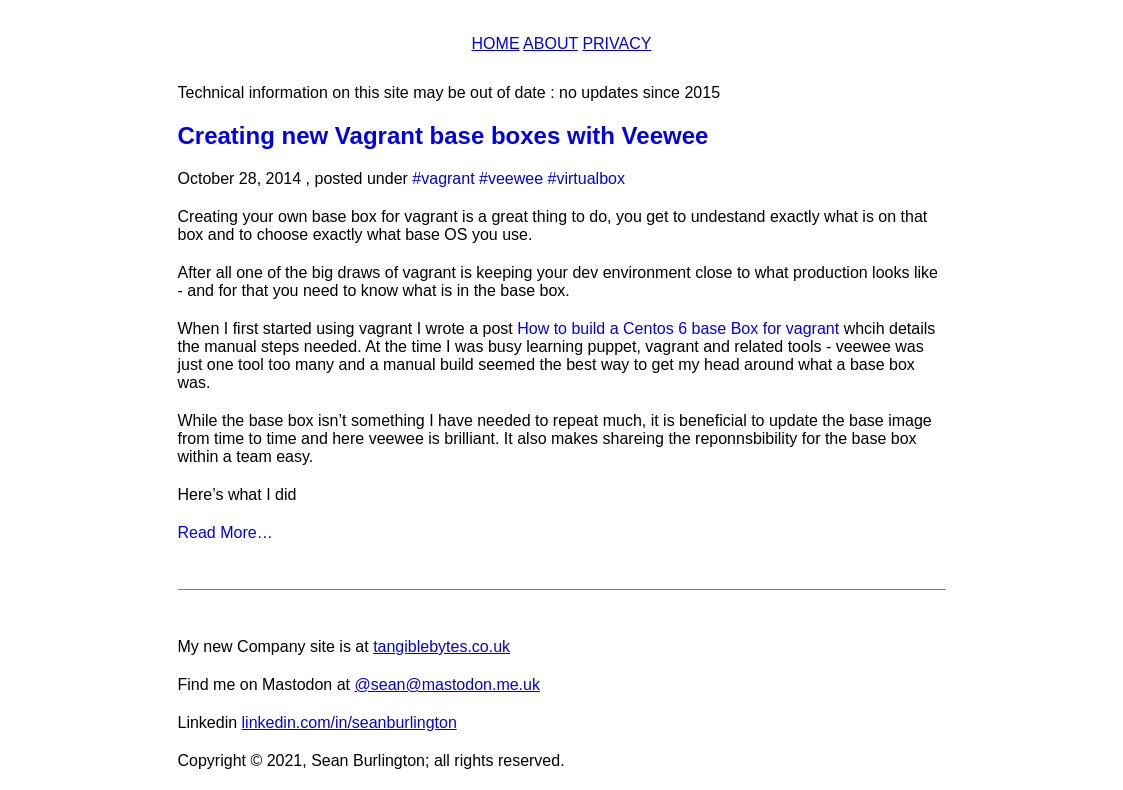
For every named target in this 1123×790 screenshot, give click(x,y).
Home (496, 43)
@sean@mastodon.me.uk (446, 684)
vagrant (447, 178)
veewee (515, 178)
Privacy (616, 43)
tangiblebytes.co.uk (441, 646)
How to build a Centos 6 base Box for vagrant (678, 328)
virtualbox (590, 178)
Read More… (225, 532)
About (550, 43)
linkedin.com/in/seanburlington (349, 722)
